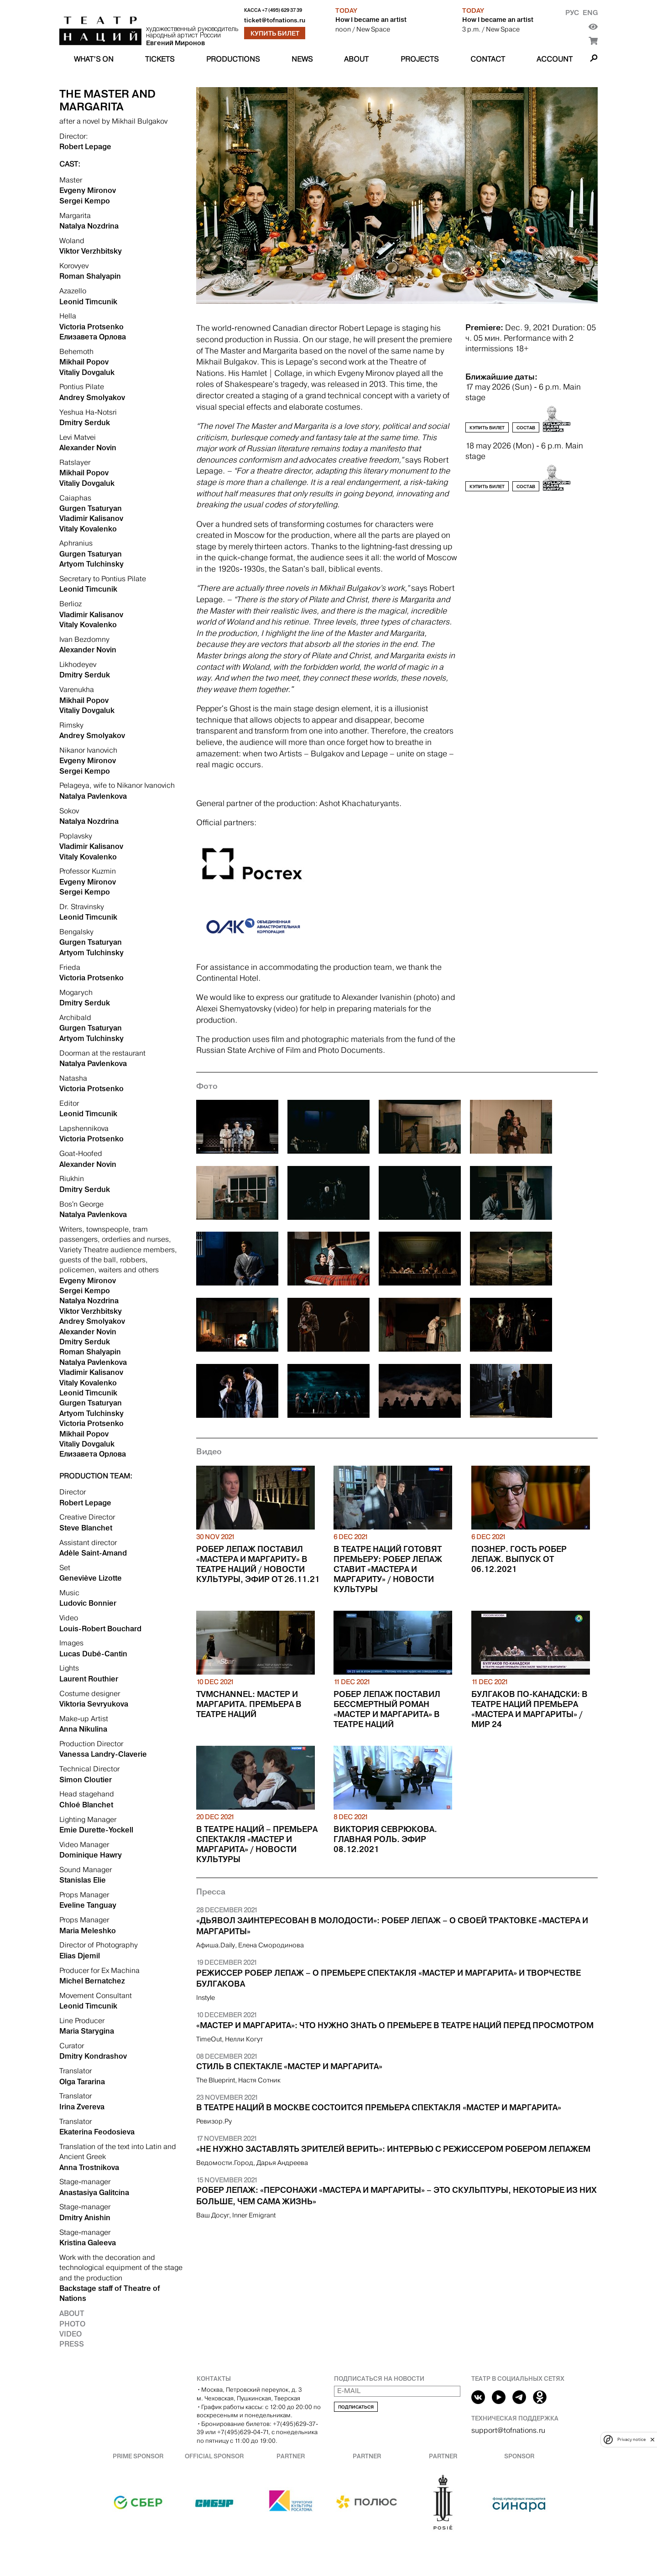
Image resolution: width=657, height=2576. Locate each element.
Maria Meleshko (87, 1930)
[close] (652, 2439)
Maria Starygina (86, 2030)
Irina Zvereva (81, 2106)
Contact (487, 59)
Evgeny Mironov (87, 190)
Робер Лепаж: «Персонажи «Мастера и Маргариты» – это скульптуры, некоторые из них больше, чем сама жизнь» (396, 2196)
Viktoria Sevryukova (93, 1703)
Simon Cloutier (85, 1779)
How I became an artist (371, 20)
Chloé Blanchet (86, 1804)
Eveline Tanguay (87, 1905)
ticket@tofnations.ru (274, 20)
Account (555, 59)
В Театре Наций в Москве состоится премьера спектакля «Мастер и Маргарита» (378, 2107)
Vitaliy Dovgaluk (87, 372)
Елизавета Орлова (92, 336)
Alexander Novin (87, 447)
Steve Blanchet (85, 1527)
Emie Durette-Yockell (96, 1829)
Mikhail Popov (84, 361)
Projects (419, 59)
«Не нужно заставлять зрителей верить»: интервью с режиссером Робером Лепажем (393, 2149)
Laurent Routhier (88, 1678)
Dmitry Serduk (84, 422)
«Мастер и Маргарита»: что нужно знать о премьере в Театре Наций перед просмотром (395, 2025)
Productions (233, 59)
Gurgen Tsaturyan (90, 508)
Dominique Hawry (90, 1854)
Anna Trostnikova (89, 2167)
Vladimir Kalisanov (91, 518)
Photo (72, 2323)
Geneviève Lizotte (90, 1577)
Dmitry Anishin (84, 2217)
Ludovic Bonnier (87, 1603)
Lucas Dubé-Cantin (93, 1653)
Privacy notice (631, 2439)
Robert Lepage (85, 146)
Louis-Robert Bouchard (100, 1628)
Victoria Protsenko (91, 326)
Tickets (159, 59)
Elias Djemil (79, 1955)
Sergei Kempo (84, 200)
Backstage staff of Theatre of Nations (109, 2293)
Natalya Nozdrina (89, 225)
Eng (590, 12)
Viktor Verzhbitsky (90, 250)
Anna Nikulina (83, 1728)
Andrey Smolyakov (92, 397)
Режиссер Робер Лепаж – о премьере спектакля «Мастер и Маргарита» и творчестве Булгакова (388, 1978)
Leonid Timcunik (88, 301)
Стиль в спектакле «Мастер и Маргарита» (289, 2066)
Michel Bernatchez (92, 1980)
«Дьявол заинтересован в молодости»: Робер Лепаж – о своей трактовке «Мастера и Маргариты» (392, 1926)
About (356, 59)
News (302, 59)
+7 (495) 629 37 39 (282, 10)
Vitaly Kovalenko (88, 528)
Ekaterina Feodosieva (97, 2131)
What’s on (94, 59)
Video (70, 2333)
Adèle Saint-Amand (93, 1552)
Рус (572, 12)
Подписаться (356, 2407)
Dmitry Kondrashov (93, 2056)
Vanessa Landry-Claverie (103, 1754)
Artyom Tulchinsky (91, 563)
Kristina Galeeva (87, 2242)
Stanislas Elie (82, 1879)
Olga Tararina (82, 2081)
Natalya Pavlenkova (93, 796)
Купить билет (274, 33)
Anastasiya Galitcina (94, 2192)
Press (71, 2343)
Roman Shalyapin (90, 276)
